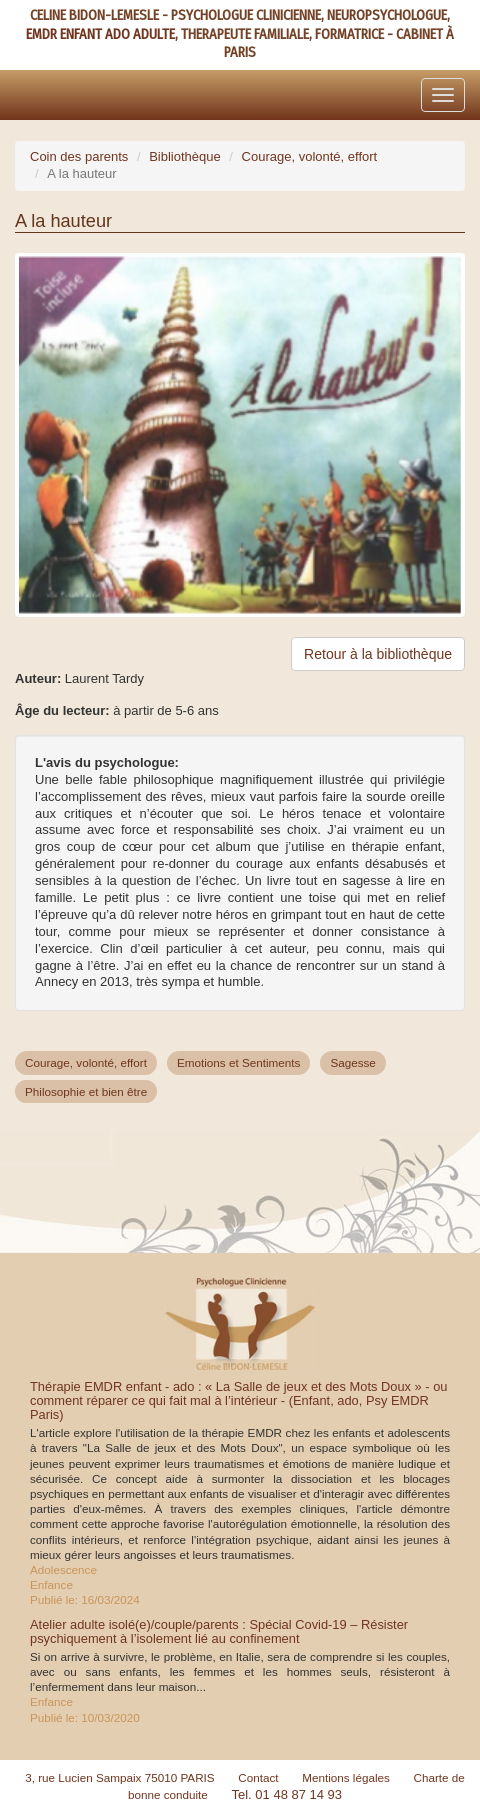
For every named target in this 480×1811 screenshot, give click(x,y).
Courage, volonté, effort (310, 156)
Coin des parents (79, 156)
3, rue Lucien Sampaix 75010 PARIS (120, 1777)
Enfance (51, 1584)
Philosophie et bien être (86, 1091)
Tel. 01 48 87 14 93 (286, 1794)
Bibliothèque (185, 156)
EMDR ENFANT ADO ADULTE (100, 34)
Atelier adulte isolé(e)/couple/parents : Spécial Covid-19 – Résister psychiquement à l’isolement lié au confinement (219, 1631)
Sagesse (352, 1062)
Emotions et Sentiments (238, 1062)
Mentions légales (346, 1777)
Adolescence (63, 1569)
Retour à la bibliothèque (378, 654)
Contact (258, 1777)
